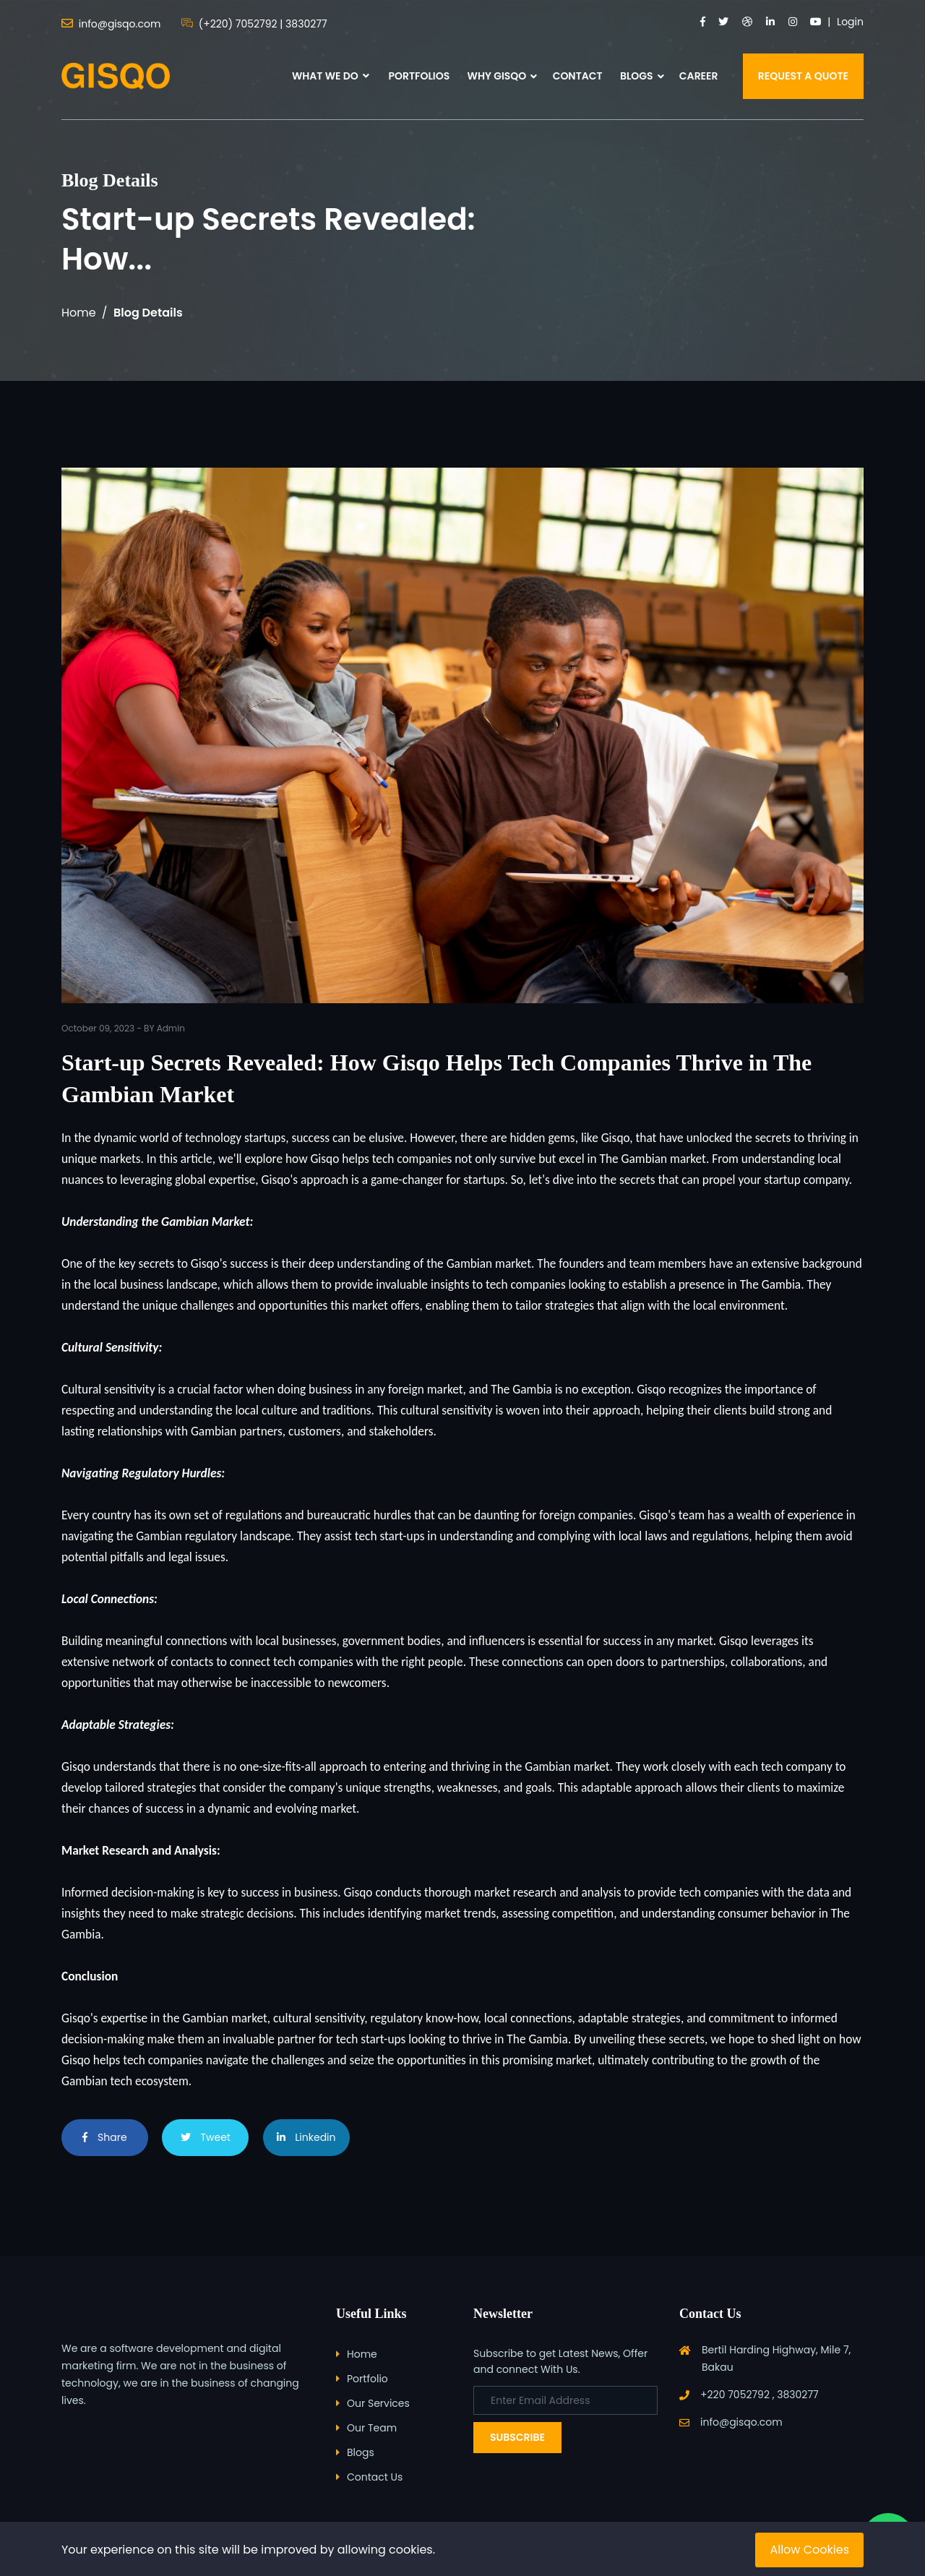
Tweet (206, 2137)
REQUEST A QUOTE (803, 76)
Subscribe (517, 2437)
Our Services (378, 2403)
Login (850, 21)
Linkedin (306, 2137)
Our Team (372, 2428)
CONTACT (578, 76)
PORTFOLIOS (418, 76)
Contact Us (375, 2477)
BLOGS (636, 76)
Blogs (360, 2452)
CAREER (698, 76)
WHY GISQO (497, 76)
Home (78, 312)
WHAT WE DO (330, 76)
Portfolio (367, 2378)
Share (104, 2137)
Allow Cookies (809, 2549)
